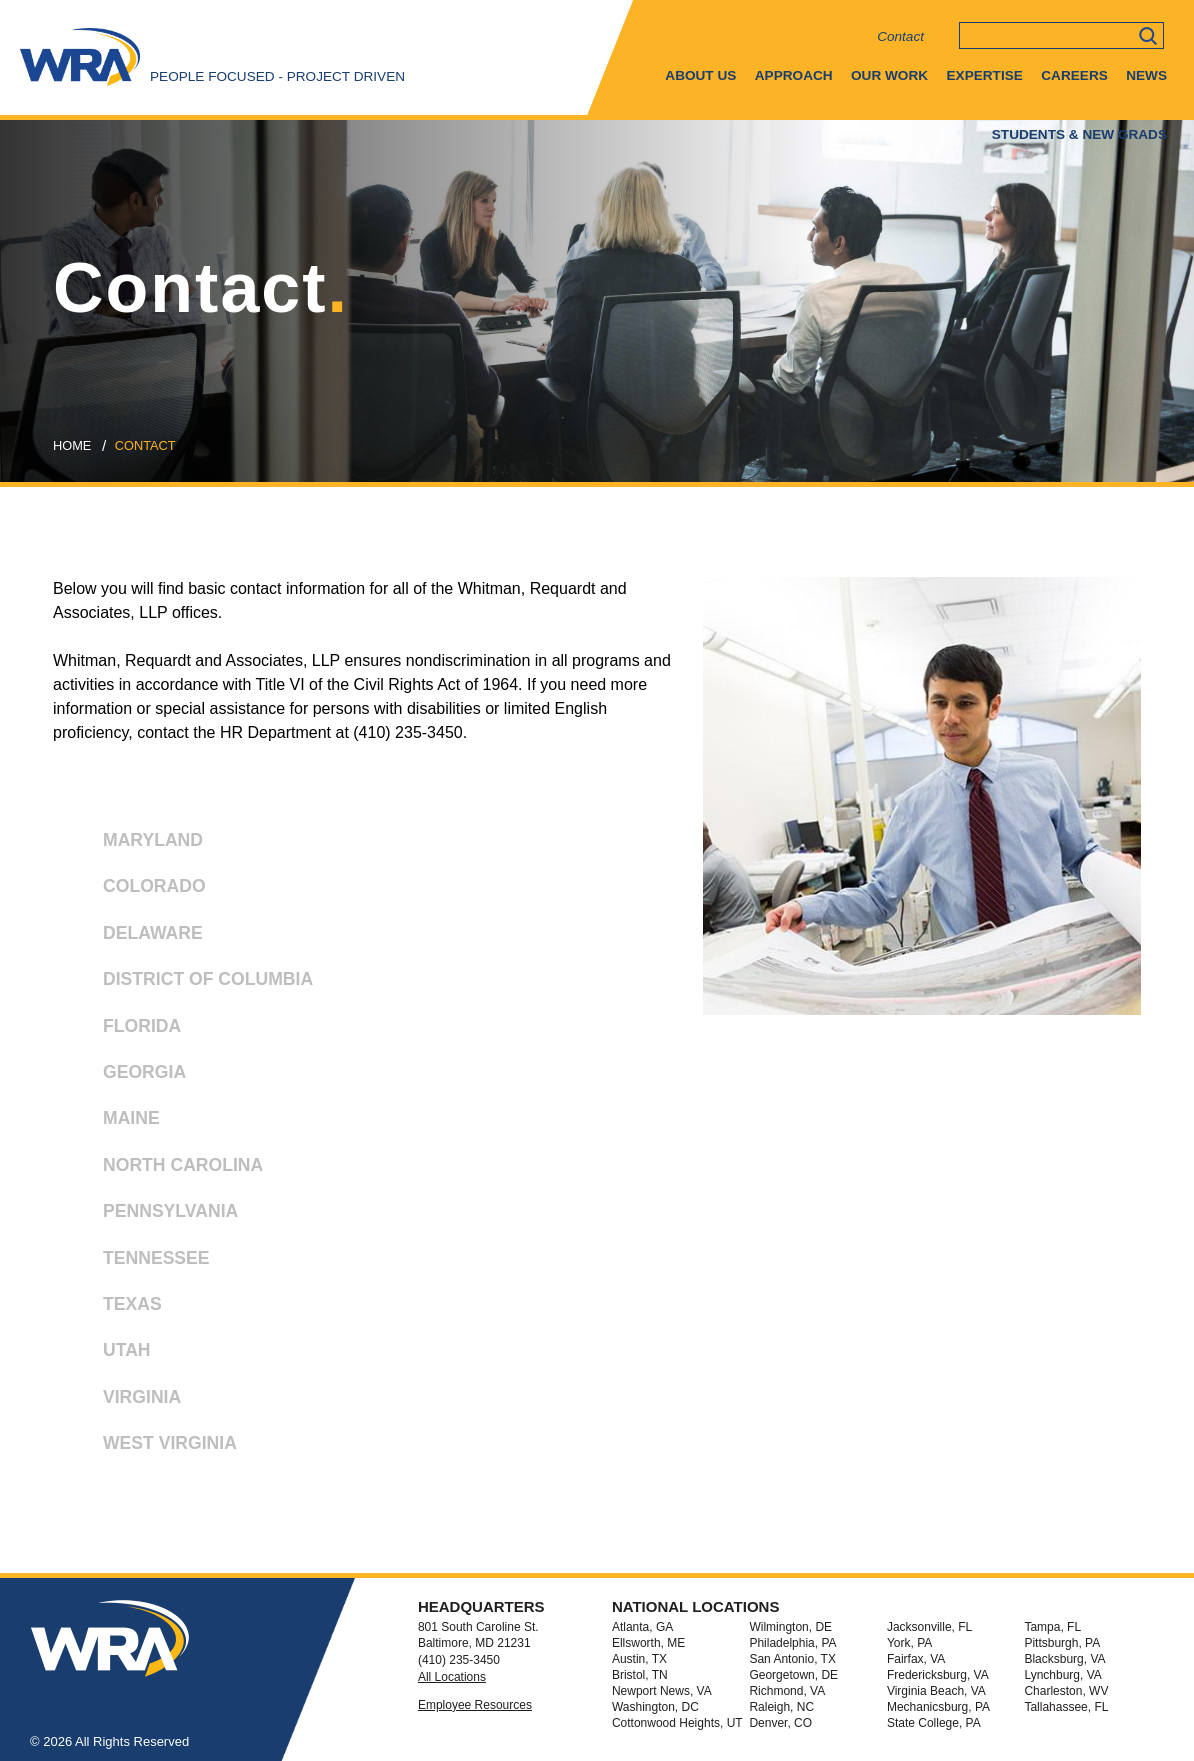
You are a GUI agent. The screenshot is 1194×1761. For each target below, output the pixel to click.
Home (72, 445)
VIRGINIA (122, 1403)
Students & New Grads (1079, 134)
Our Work (889, 75)
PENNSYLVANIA (151, 1217)
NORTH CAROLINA (163, 1171)
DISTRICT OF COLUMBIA (188, 985)
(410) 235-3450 (459, 1660)
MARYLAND (133, 846)
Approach (794, 75)
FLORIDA (122, 1032)
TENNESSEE (137, 1264)
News (1146, 75)
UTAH (107, 1356)
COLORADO (135, 892)
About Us (700, 75)
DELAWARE (133, 939)
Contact (900, 36)
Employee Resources (475, 1705)
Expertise (985, 75)
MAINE (112, 1124)
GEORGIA (125, 1078)
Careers (1074, 75)
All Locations (452, 1677)
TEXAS (113, 1310)
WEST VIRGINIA (150, 1449)
